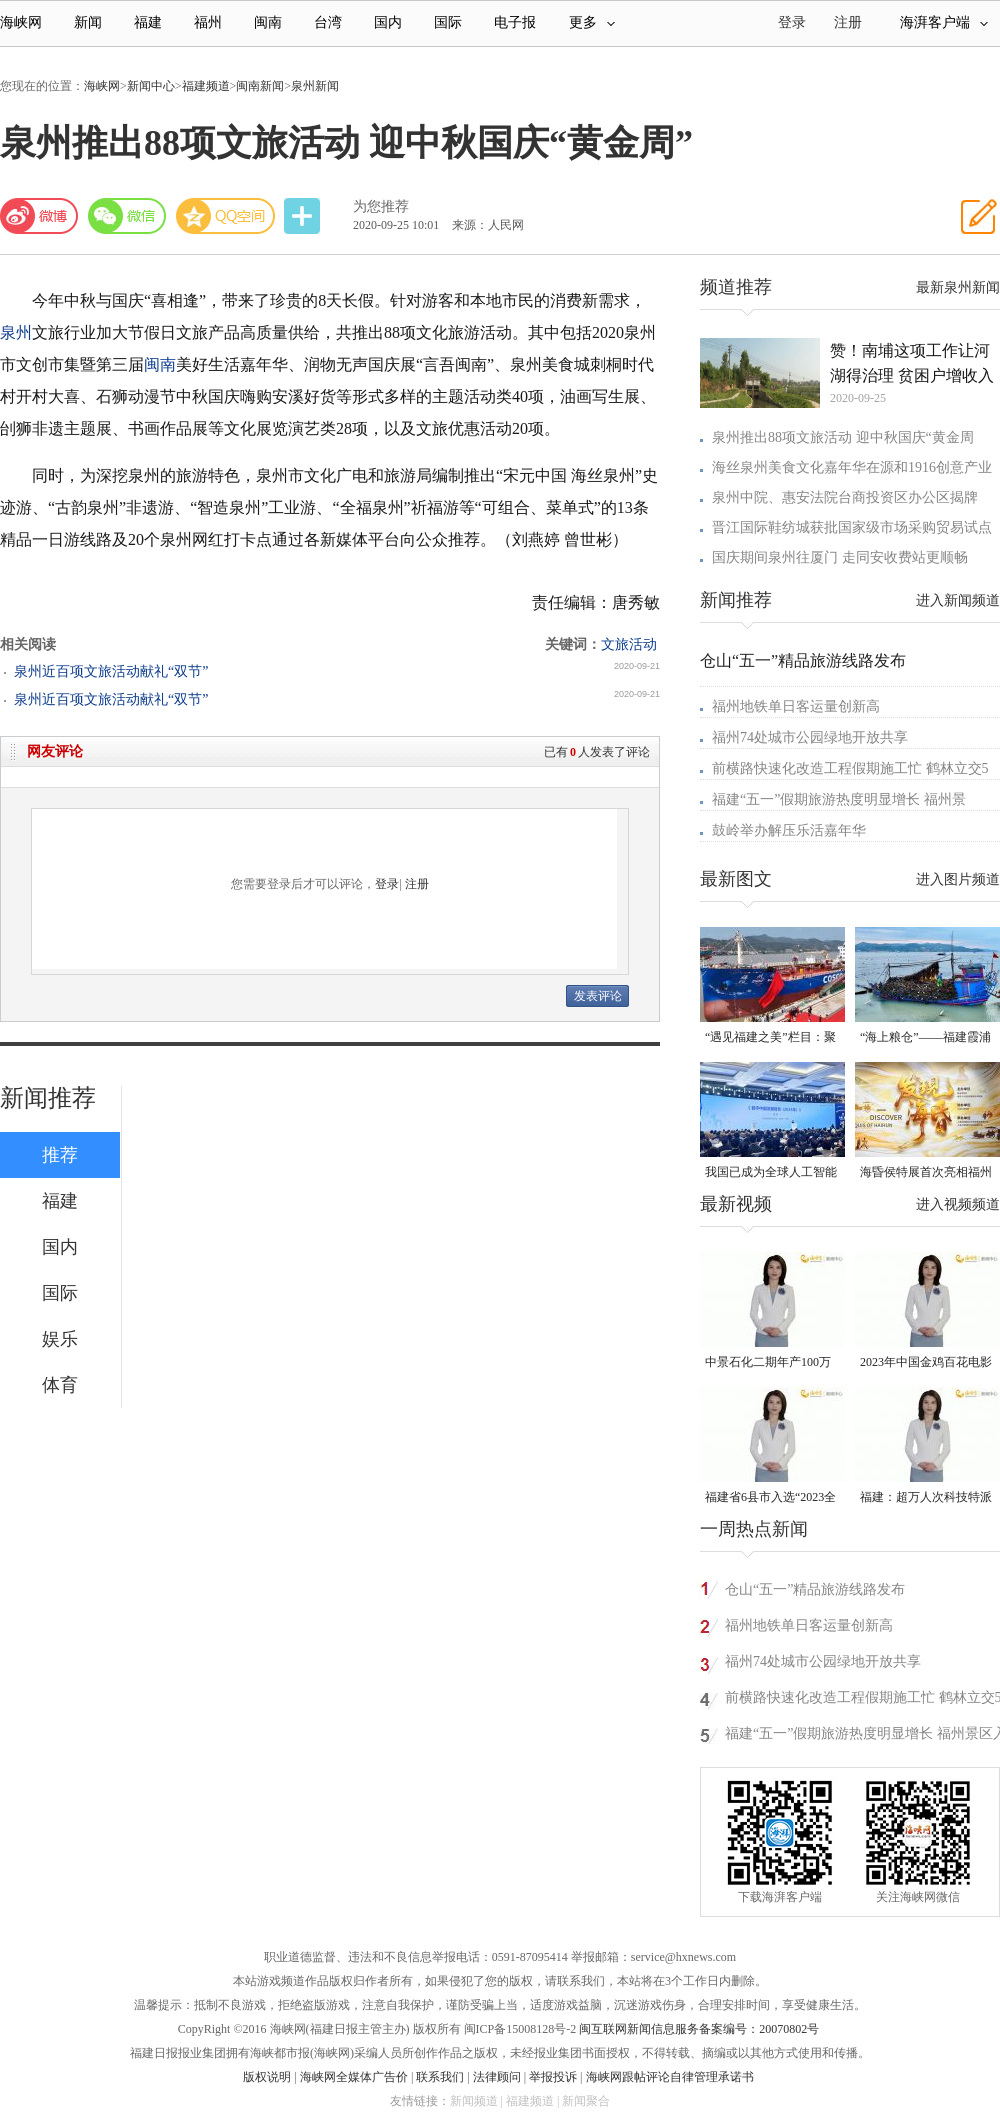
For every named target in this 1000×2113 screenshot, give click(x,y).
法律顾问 (497, 2077)
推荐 (60, 1155)
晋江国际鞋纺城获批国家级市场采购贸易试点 (852, 527)
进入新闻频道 (958, 600)
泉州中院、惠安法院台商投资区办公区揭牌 (845, 497)
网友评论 (55, 751)
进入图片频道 (958, 879)
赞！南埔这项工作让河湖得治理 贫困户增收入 (912, 363)
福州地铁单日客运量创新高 (796, 706)
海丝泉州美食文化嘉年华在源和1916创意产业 (852, 467)
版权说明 (267, 2077)
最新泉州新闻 (958, 287)
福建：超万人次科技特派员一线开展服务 (926, 1498)
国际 (448, 22)
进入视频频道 (958, 1204)
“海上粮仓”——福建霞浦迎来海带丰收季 (925, 1038)
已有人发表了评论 (597, 752)
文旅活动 (629, 644)
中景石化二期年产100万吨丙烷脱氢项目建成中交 (771, 1363)
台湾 (328, 22)
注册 (848, 22)
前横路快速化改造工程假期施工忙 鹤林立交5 (850, 768)
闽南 (268, 22)
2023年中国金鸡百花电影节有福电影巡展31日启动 (926, 1363)
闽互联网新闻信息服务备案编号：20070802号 (699, 2029)
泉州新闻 (315, 86)
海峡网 (21, 22)
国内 (388, 22)
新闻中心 (151, 86)
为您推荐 (381, 206)
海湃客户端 (944, 22)
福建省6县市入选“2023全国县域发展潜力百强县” (770, 1498)
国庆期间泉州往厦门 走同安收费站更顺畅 (840, 557)
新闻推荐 (48, 1098)
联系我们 (440, 2077)
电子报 (515, 22)
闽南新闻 (260, 86)
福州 (208, 22)
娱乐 (60, 1339)
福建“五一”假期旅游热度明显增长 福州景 (839, 799)
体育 (60, 1385)
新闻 (88, 22)
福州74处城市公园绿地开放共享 (810, 737)
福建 (148, 22)
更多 (592, 22)
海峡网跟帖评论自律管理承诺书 (670, 2077)
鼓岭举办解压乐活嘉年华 (789, 830)
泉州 (16, 332)
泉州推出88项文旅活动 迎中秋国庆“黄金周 (843, 437)
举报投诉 (553, 2077)
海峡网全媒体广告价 (354, 2077)
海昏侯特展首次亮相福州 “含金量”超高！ (926, 1173)
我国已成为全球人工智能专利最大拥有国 (771, 1173)
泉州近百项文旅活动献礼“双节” (111, 671)
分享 (304, 216)
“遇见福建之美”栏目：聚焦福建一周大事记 (770, 1038)
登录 (387, 884)
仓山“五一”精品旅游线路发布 (803, 660)
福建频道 (206, 86)
